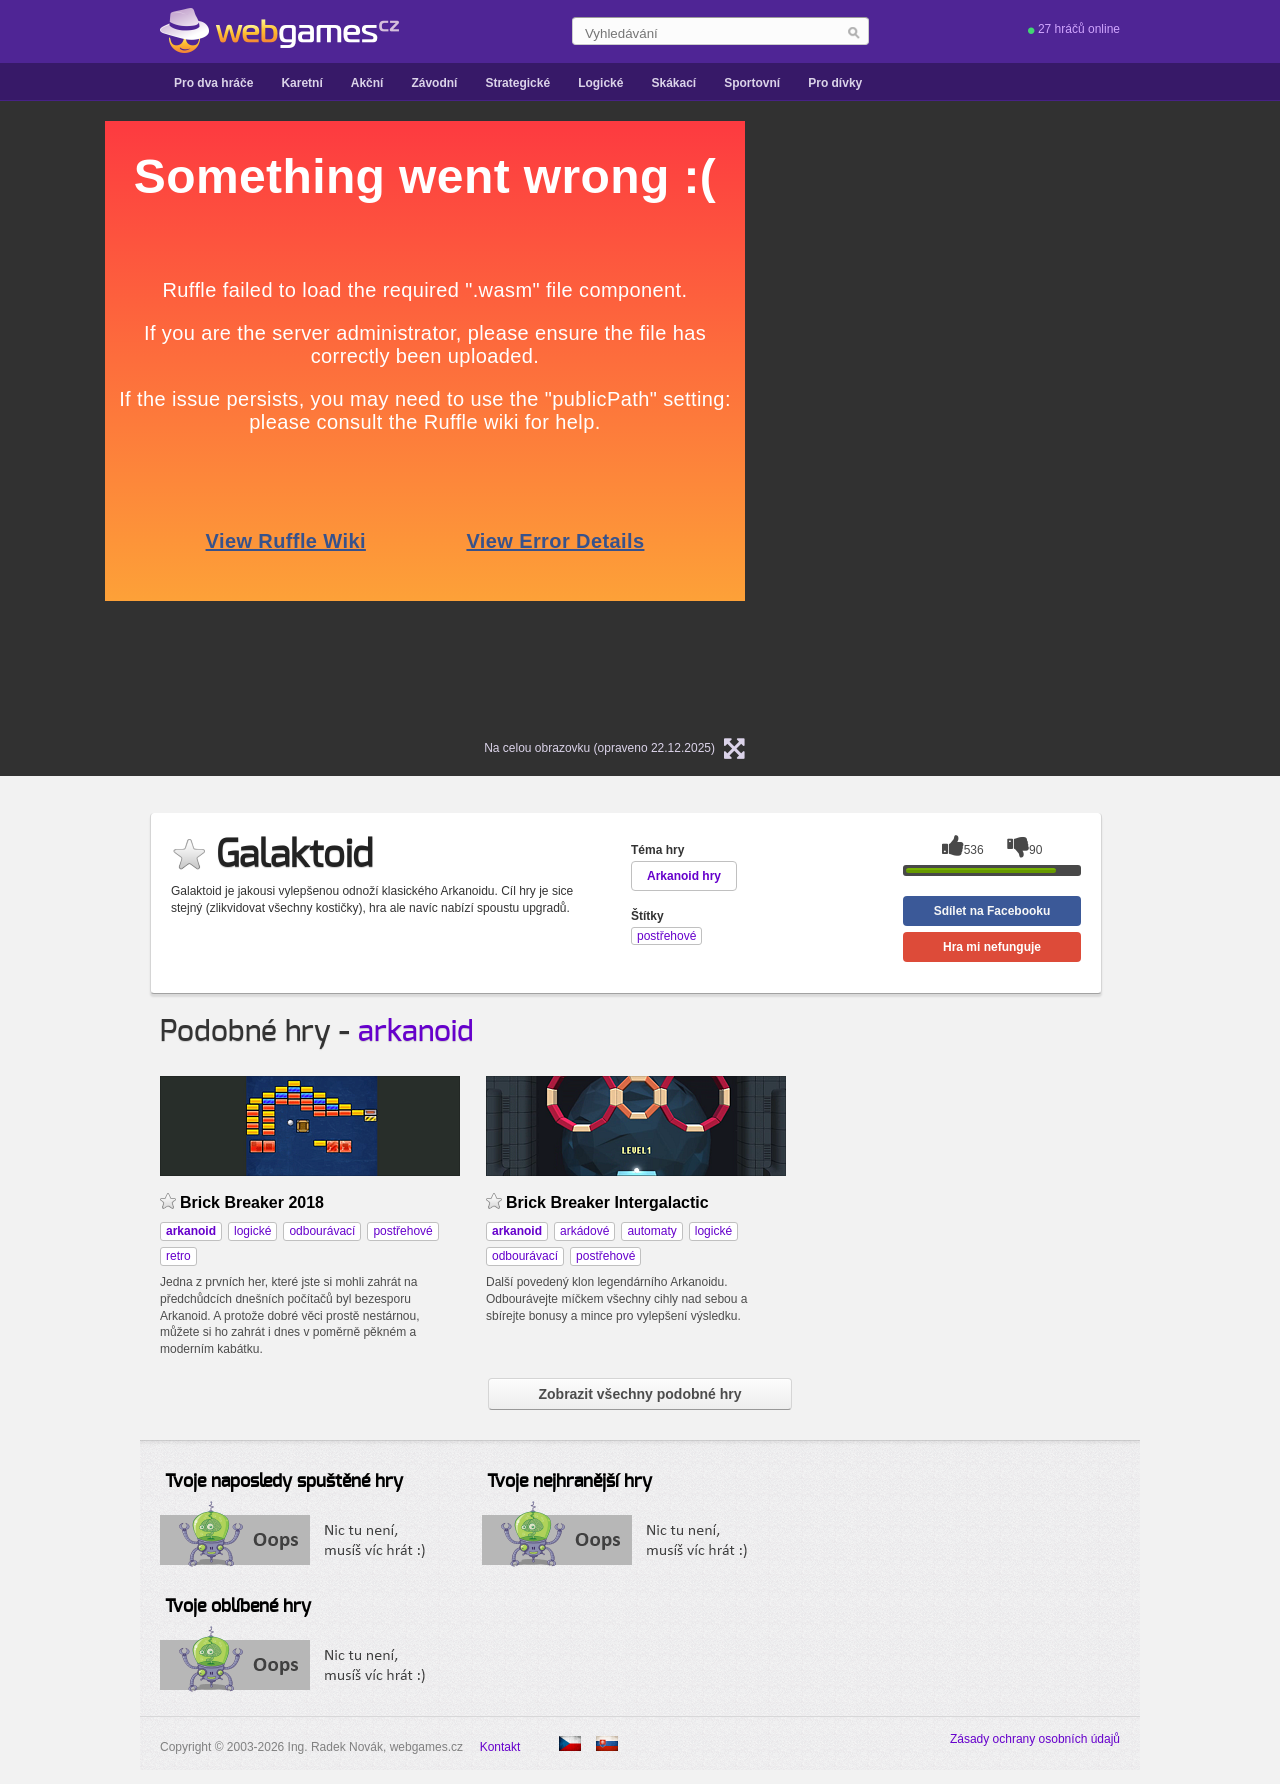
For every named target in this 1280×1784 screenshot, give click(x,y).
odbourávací (322, 1231)
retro (178, 1256)
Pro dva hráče (213, 83)
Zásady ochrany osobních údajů (1035, 1739)
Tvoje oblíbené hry (238, 1607)
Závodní (434, 83)
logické (252, 1231)
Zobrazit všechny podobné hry (639, 1394)
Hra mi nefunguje (992, 947)
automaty (651, 1231)
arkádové (584, 1231)
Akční (367, 83)
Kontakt (500, 1747)
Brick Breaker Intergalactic (607, 1202)
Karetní (301, 83)
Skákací (673, 83)
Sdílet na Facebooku (992, 911)
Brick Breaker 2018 (252, 1202)
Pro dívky (835, 83)
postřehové (402, 1231)
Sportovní (752, 83)
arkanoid (416, 1032)
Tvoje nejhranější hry (569, 1482)
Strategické (517, 83)
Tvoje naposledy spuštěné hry (284, 1482)
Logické (600, 83)
